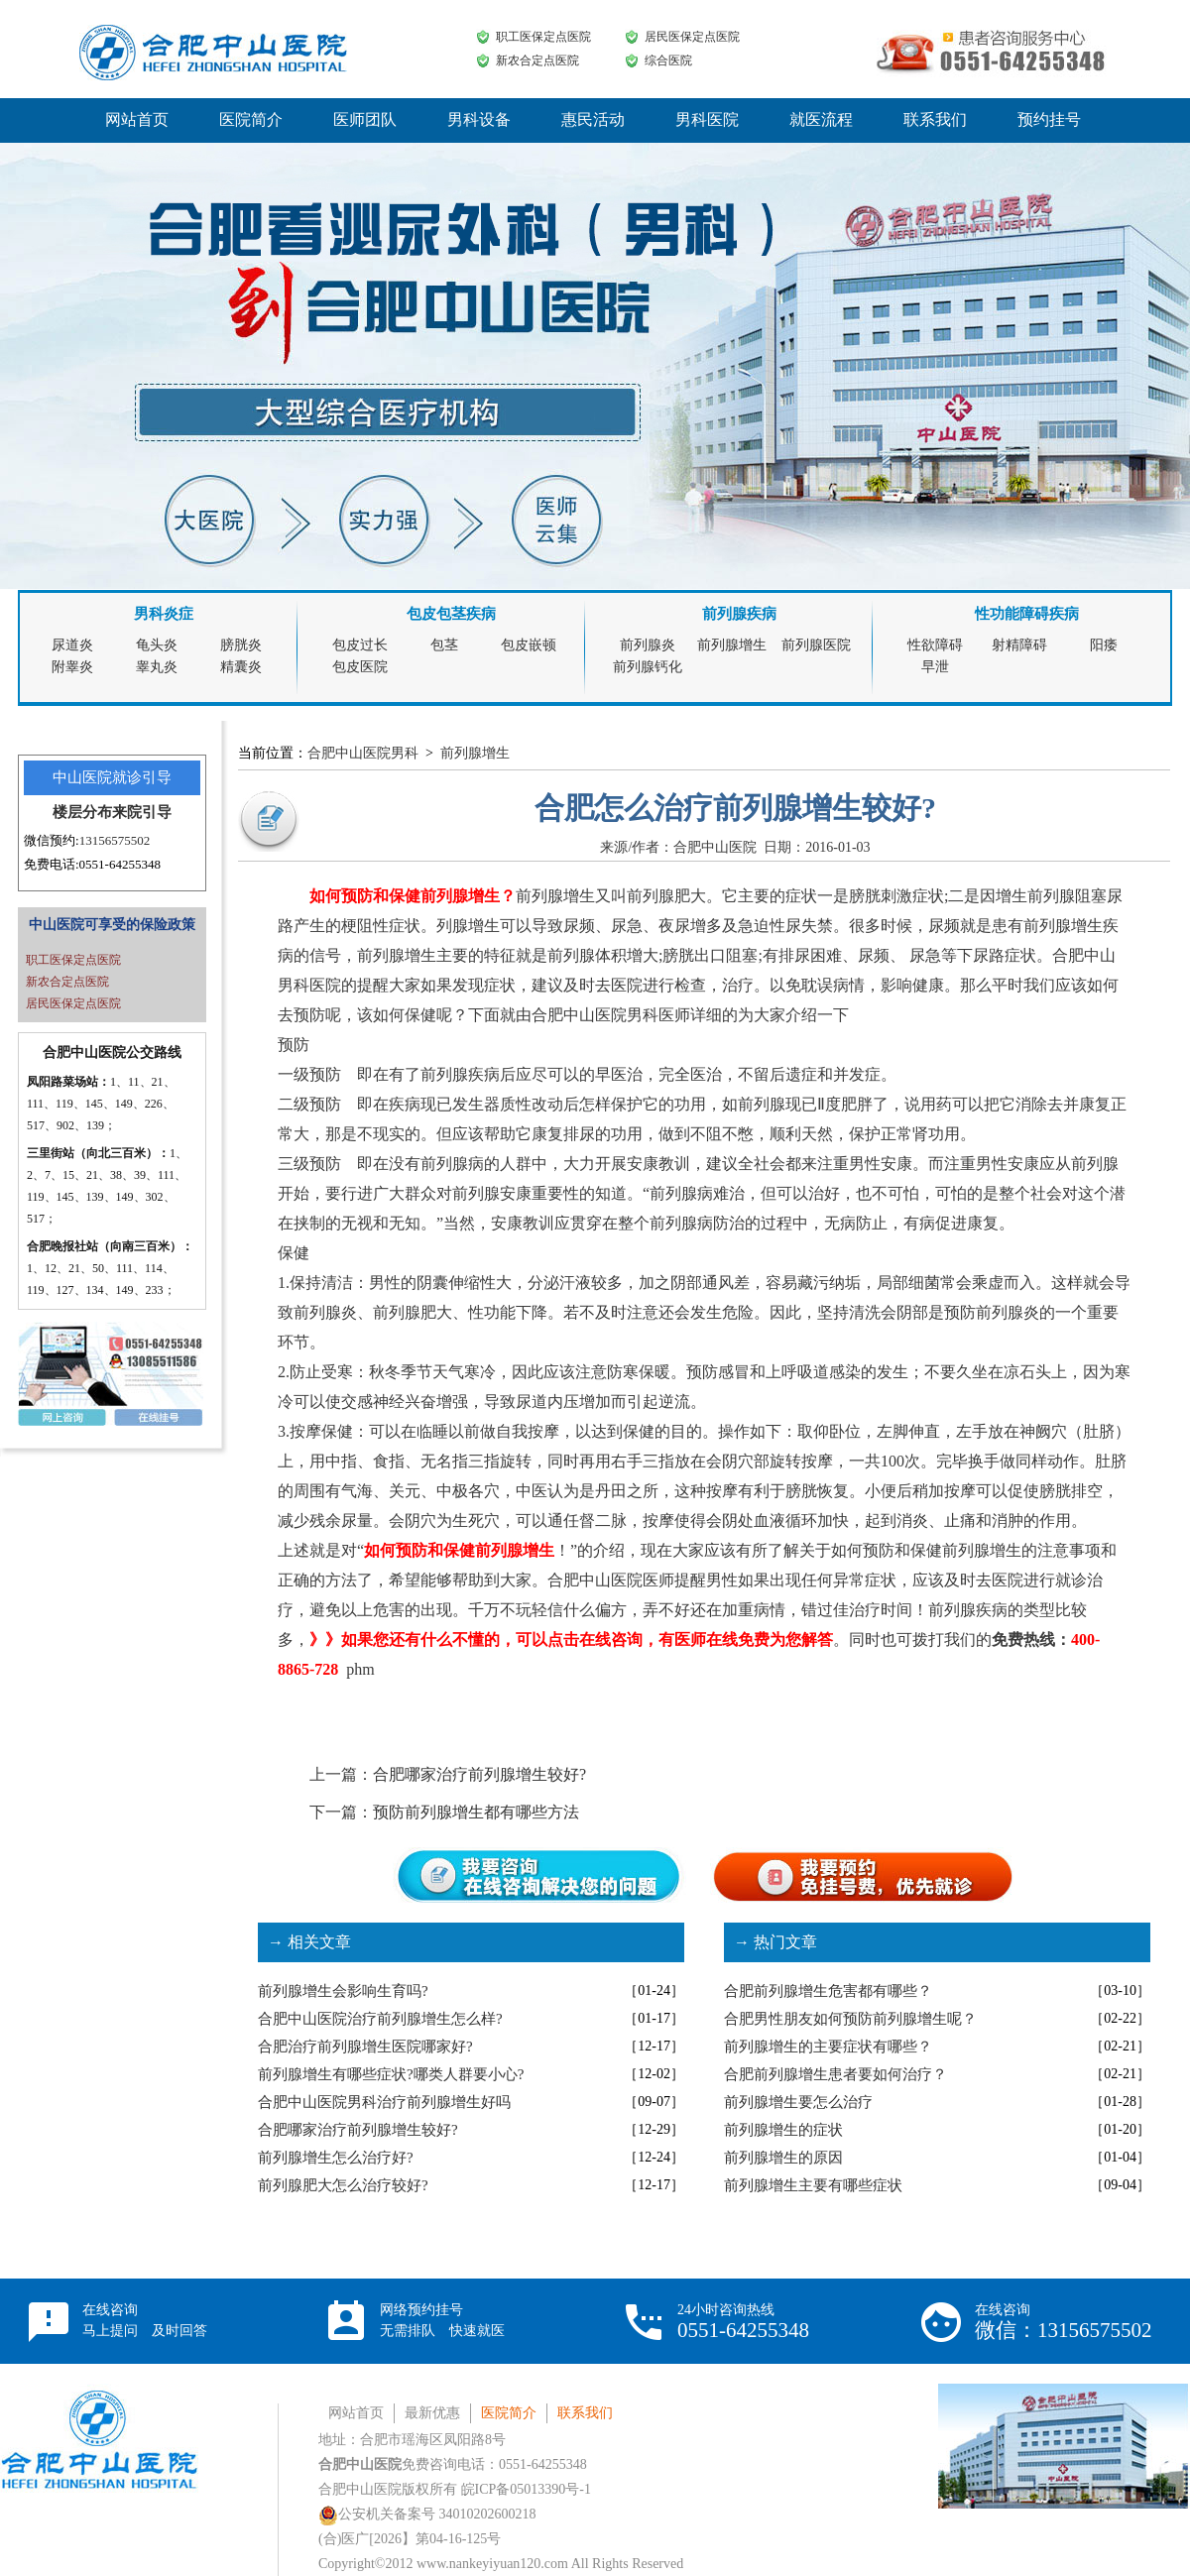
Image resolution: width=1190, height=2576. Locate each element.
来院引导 (142, 812)
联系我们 (935, 119)
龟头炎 (157, 645)
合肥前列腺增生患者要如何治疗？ (835, 2074)
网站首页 (137, 119)
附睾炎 (72, 666)
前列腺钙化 (647, 666)
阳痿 (1104, 645)
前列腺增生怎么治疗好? (336, 2158)
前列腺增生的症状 (783, 2130)
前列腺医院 (816, 645)
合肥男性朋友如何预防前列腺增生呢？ (850, 2019)
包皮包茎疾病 (451, 614)
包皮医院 (360, 666)
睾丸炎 (157, 666)
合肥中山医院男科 (362, 753)
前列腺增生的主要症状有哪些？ (828, 2046)
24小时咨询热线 (743, 2321)
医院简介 (251, 119)
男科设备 (479, 119)
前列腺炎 (647, 645)
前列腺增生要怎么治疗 (798, 2102)
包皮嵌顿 (528, 645)
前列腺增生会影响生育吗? (343, 1991)
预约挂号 (1049, 119)
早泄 (935, 666)
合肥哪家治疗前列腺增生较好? (479, 1774)
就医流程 (821, 119)
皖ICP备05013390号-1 (526, 2489)
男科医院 (707, 119)
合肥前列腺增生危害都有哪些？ (828, 1991)
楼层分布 (82, 812)
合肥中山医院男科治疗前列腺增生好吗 (384, 2102)
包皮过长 (360, 645)
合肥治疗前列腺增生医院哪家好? (365, 2046)
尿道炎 (72, 645)
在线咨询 (144, 2320)
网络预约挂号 (442, 2320)
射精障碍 (1019, 645)
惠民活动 (593, 119)
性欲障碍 (935, 645)
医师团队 (365, 119)
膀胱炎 (241, 645)
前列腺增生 (732, 645)
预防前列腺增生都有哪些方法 (476, 1812)
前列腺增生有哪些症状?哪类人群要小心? (391, 2074)
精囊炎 (241, 666)
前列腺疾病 (739, 614)
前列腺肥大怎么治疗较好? (343, 2185)
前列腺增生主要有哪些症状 (813, 2185)
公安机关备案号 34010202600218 (427, 2514)
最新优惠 (432, 2412)
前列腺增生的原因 (783, 2158)
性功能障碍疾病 (1027, 614)
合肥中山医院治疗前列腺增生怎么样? (380, 2019)
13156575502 (115, 840)
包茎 (444, 645)
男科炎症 (163, 614)
